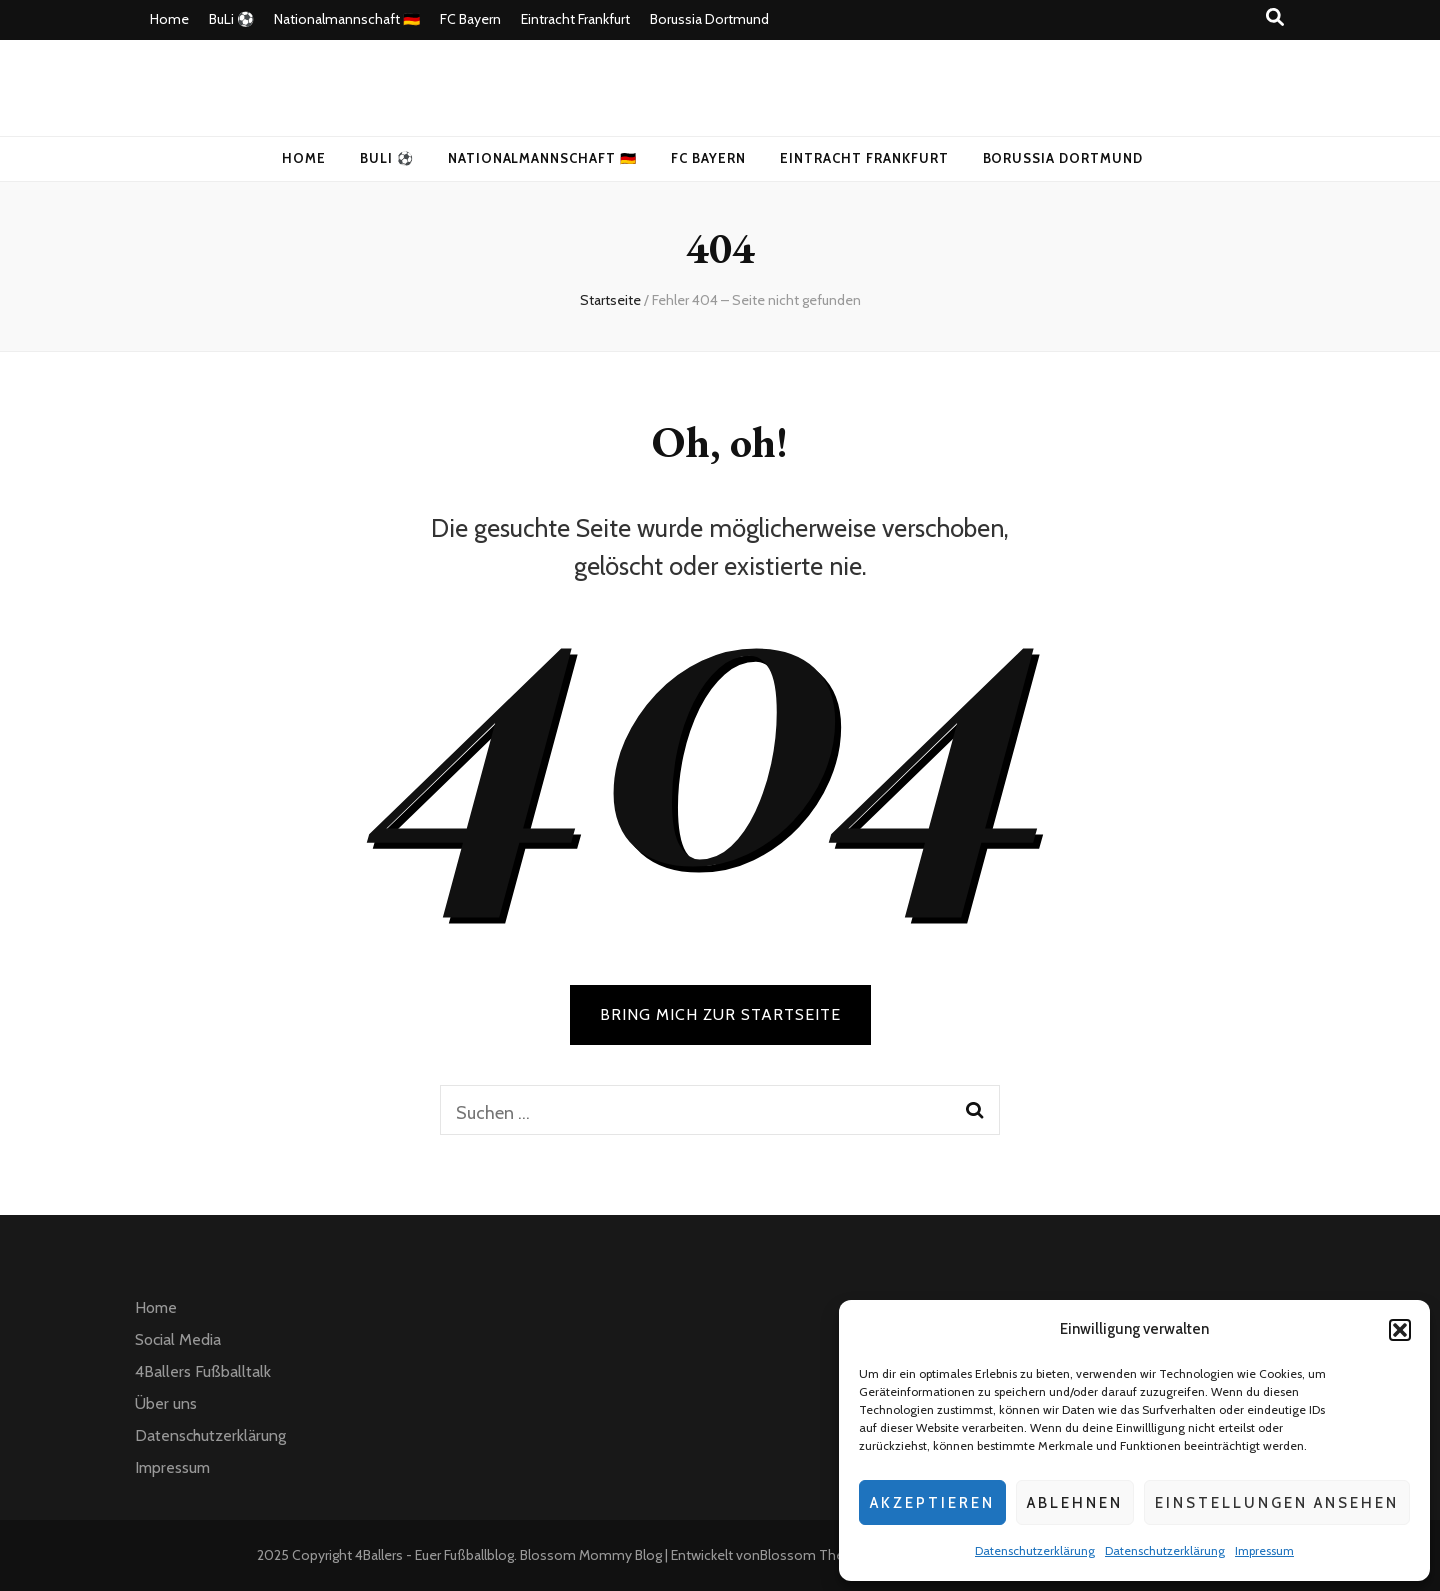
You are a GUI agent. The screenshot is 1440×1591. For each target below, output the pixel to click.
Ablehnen (1075, 1503)
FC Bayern (470, 19)
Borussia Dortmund (709, 19)
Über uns (166, 1403)
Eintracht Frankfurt (575, 19)
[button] (1400, 1330)
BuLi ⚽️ (231, 19)
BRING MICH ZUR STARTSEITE (720, 1014)
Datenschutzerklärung (1035, 1550)
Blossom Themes (816, 1555)
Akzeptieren (932, 1503)
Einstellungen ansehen (1277, 1503)
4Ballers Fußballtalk (203, 1371)
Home (169, 19)
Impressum (1264, 1550)
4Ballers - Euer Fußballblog (434, 1555)
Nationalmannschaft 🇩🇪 (347, 19)
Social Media (178, 1339)
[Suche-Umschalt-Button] (1275, 17)
